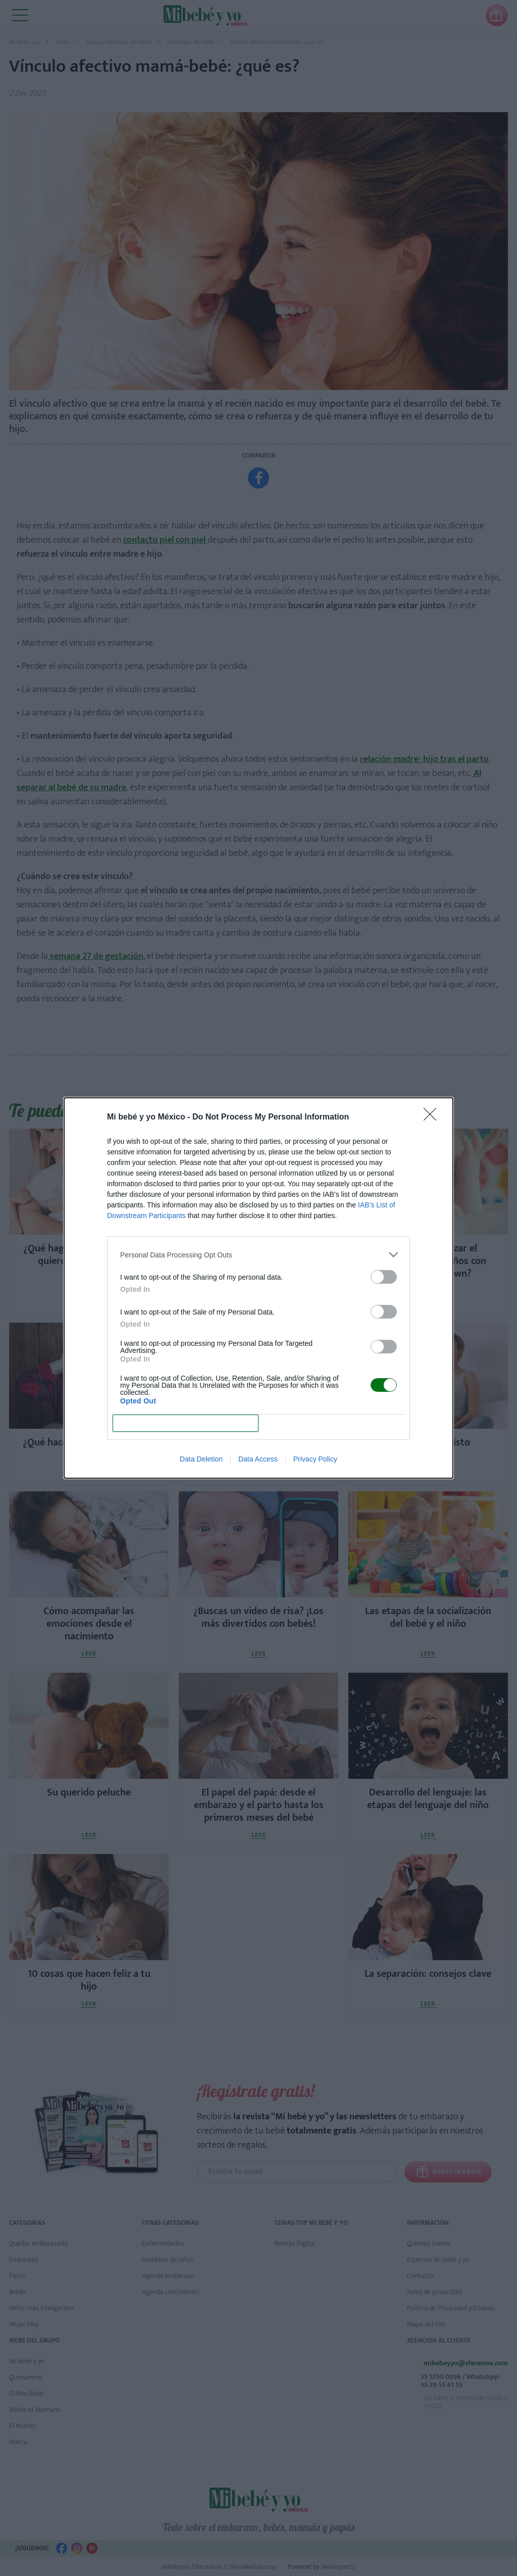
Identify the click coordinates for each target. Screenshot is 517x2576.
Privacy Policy (315, 1459)
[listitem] (258, 1254)
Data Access (258, 1459)
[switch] (384, 1277)
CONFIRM (185, 1423)
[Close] (433, 1117)
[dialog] (258, 1288)
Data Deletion (201, 1459)
